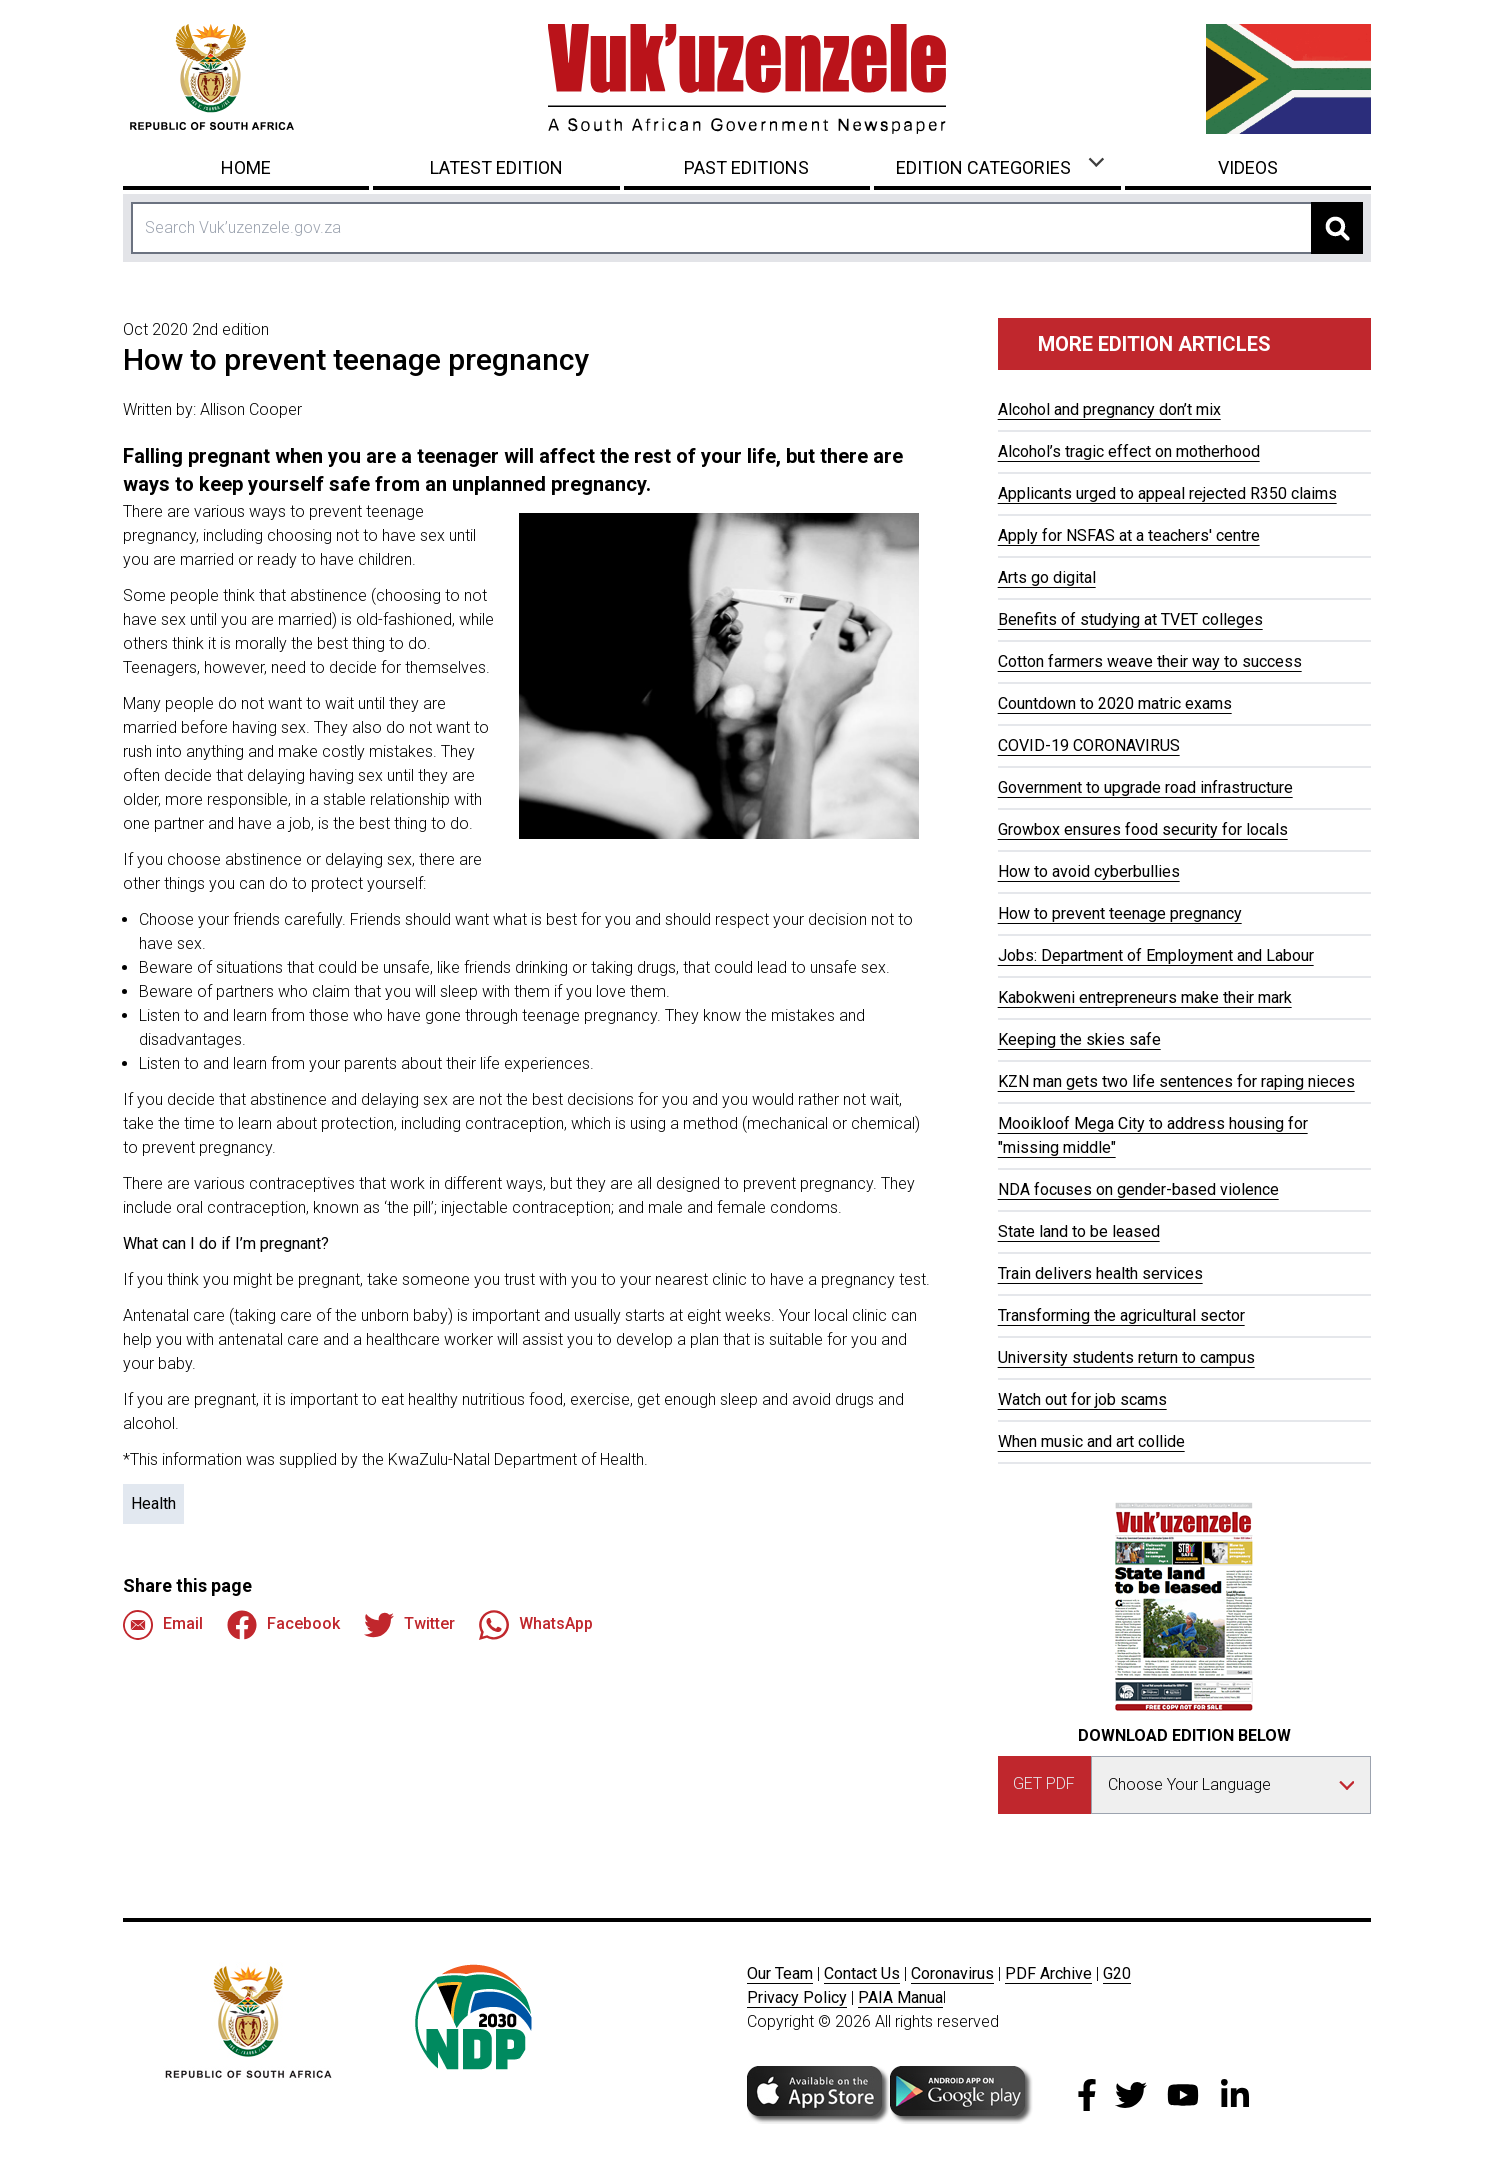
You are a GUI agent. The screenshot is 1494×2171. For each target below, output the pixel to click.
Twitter (409, 1625)
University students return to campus (1126, 1357)
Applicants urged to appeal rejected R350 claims (1167, 493)
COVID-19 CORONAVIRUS (1089, 745)
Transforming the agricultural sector (1121, 1315)
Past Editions (746, 167)
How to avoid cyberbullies (1089, 871)
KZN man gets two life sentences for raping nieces (1176, 1081)
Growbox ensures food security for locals (1143, 829)
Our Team (780, 1973)
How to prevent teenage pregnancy (1120, 913)
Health (153, 1503)
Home (246, 167)
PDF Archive (1048, 1973)
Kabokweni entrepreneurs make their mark (1145, 997)
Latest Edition (496, 167)
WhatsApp (536, 1625)
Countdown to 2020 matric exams (1115, 703)
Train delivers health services (1100, 1273)
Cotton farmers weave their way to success (1150, 661)
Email (163, 1625)
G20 (1117, 1973)
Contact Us (862, 1973)
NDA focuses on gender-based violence (1138, 1189)
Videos (1248, 167)
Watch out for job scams (1082, 1399)
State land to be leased (1079, 1231)
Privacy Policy (797, 1997)
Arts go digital (1047, 577)
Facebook (283, 1625)
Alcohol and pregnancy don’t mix (1109, 409)
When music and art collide (1091, 1441)
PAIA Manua (900, 1997)
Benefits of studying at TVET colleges (1130, 619)
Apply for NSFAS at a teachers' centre (1129, 535)
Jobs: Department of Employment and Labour (1156, 955)
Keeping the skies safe (1079, 1039)
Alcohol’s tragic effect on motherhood (1129, 451)
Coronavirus (952, 1973)
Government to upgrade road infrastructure (1145, 787)
